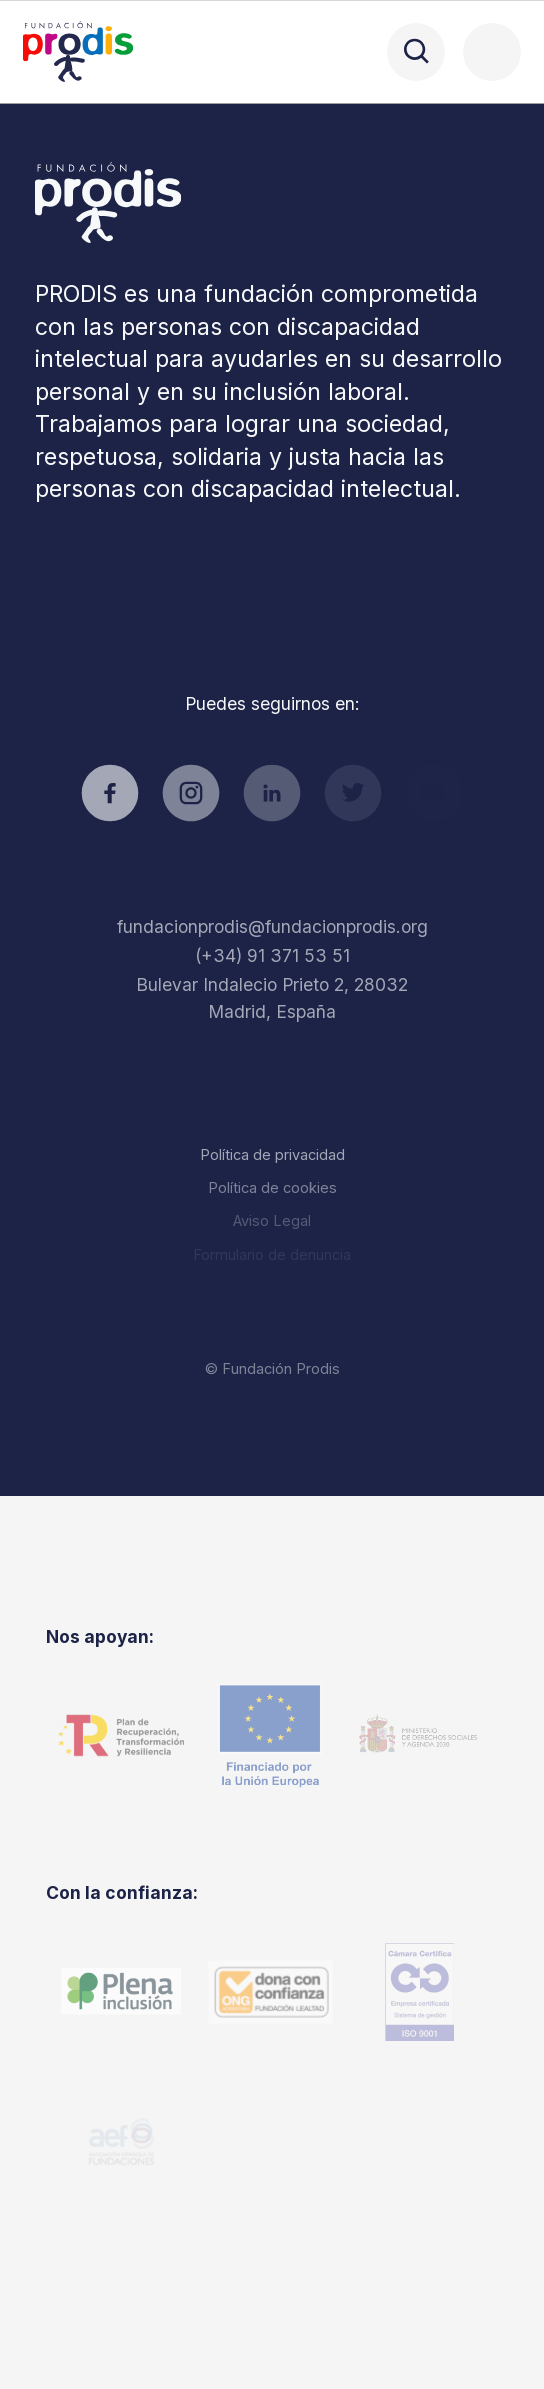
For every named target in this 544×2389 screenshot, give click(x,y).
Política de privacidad (272, 1154)
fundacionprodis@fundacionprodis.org (272, 926)
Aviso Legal (272, 1220)
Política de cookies (272, 1187)
